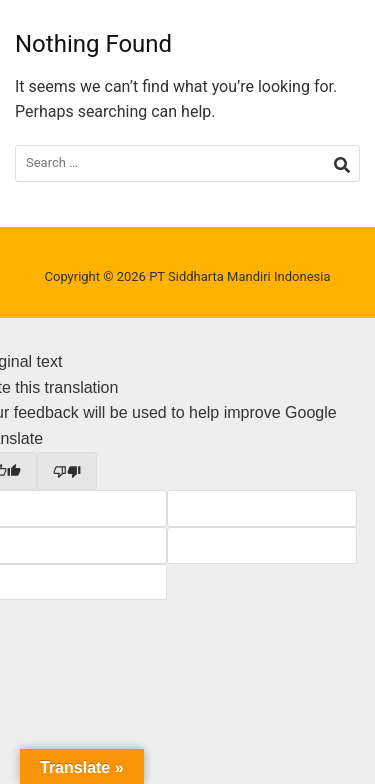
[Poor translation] (67, 471)
